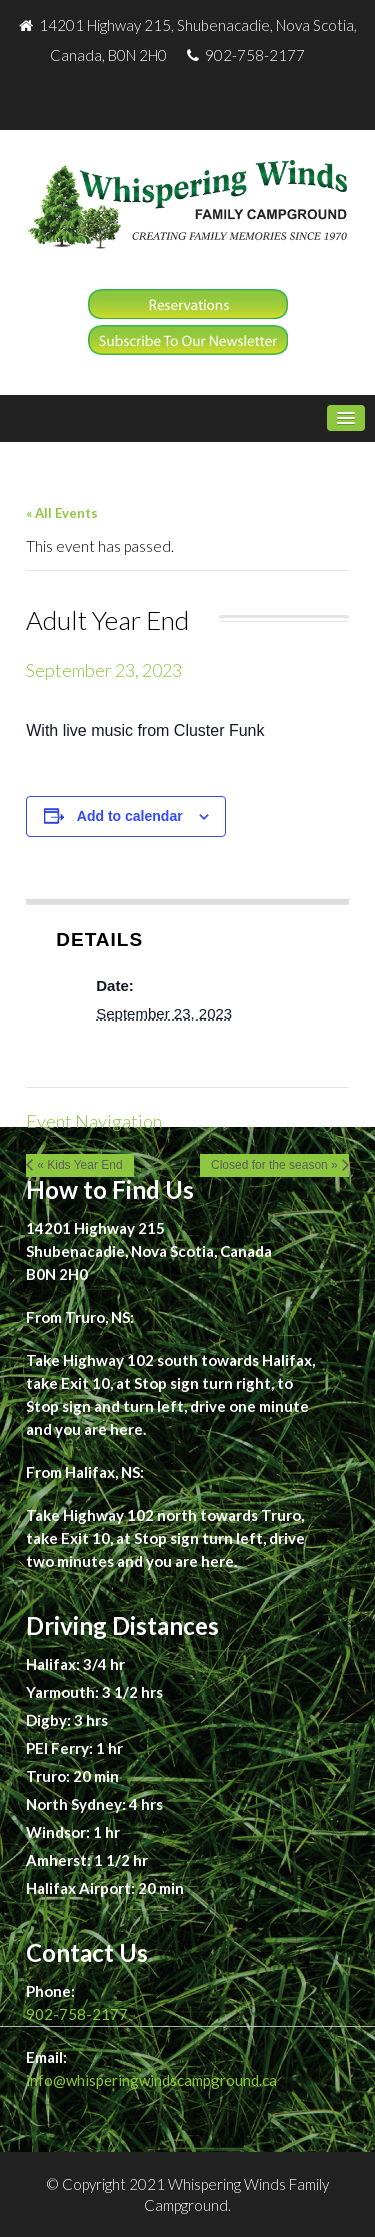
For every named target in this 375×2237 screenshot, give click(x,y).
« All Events (62, 513)
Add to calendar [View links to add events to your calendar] (130, 816)
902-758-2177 (77, 2014)
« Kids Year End (79, 1165)
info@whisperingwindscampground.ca (151, 2080)
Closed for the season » (274, 1165)
